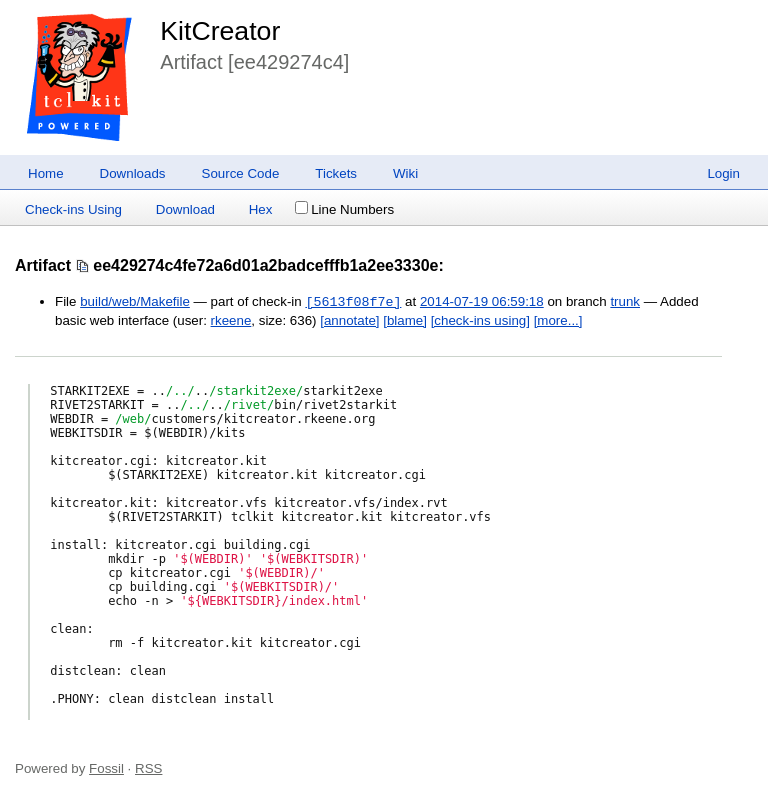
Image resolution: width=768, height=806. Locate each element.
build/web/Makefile (135, 302)
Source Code (241, 173)
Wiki (405, 173)
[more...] (558, 320)
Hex (261, 209)
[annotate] (349, 320)
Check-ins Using (73, 209)
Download (185, 209)
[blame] (405, 320)
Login (723, 173)
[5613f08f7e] (353, 302)
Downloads (133, 173)
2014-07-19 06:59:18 (482, 302)
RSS (148, 768)
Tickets (336, 173)
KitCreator (220, 31)
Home (46, 173)
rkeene (231, 320)
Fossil (106, 768)
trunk (625, 302)
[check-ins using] (480, 320)
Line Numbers (344, 209)
